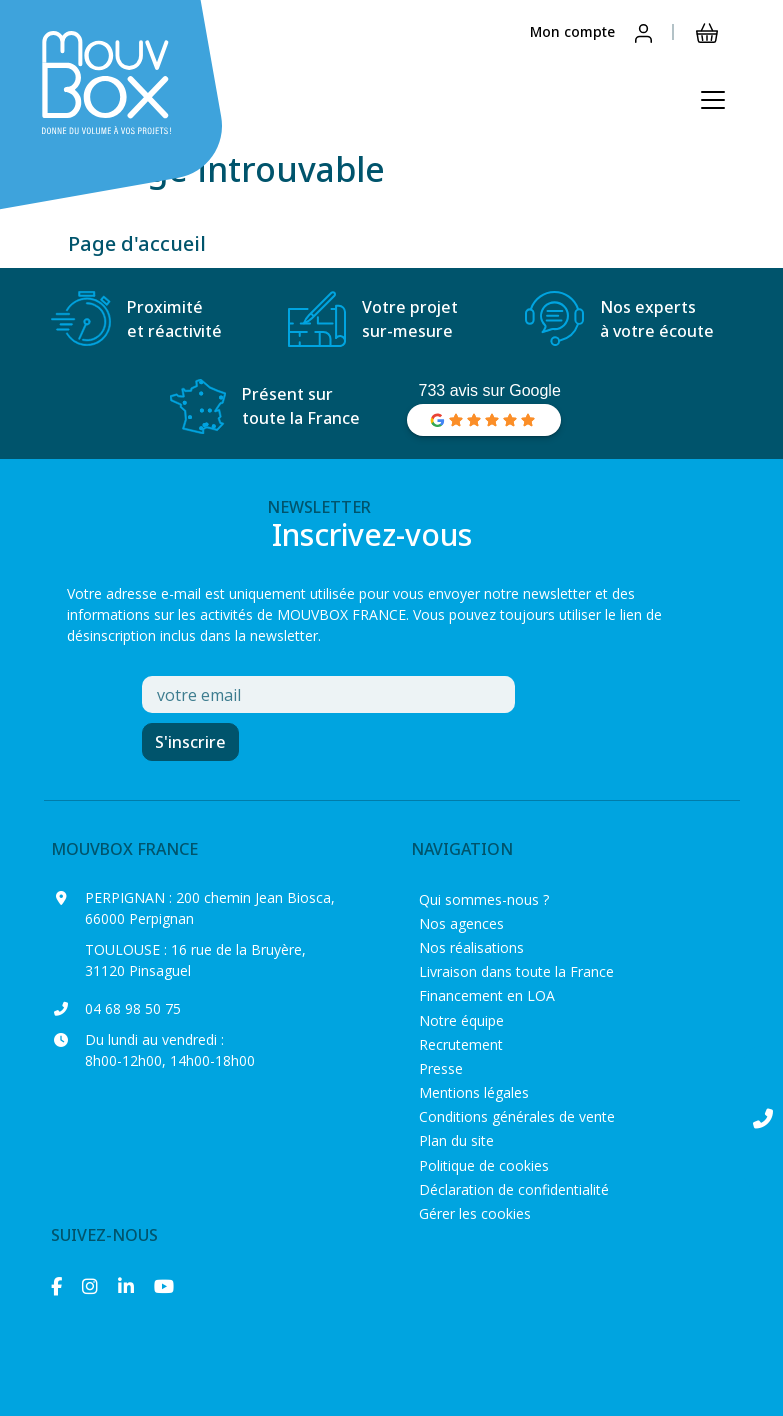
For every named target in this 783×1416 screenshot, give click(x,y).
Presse (441, 1068)
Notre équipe (461, 1020)
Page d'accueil (137, 243)
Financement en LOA (487, 995)
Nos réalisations (471, 947)
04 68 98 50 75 (133, 1008)
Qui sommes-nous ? (484, 899)
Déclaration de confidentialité (514, 1189)
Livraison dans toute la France (516, 971)
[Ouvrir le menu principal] (713, 100)
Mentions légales (474, 1092)
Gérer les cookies (475, 1213)
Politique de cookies (484, 1165)
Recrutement (461, 1044)
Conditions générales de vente (517, 1116)
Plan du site (456, 1140)
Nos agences (461, 923)
